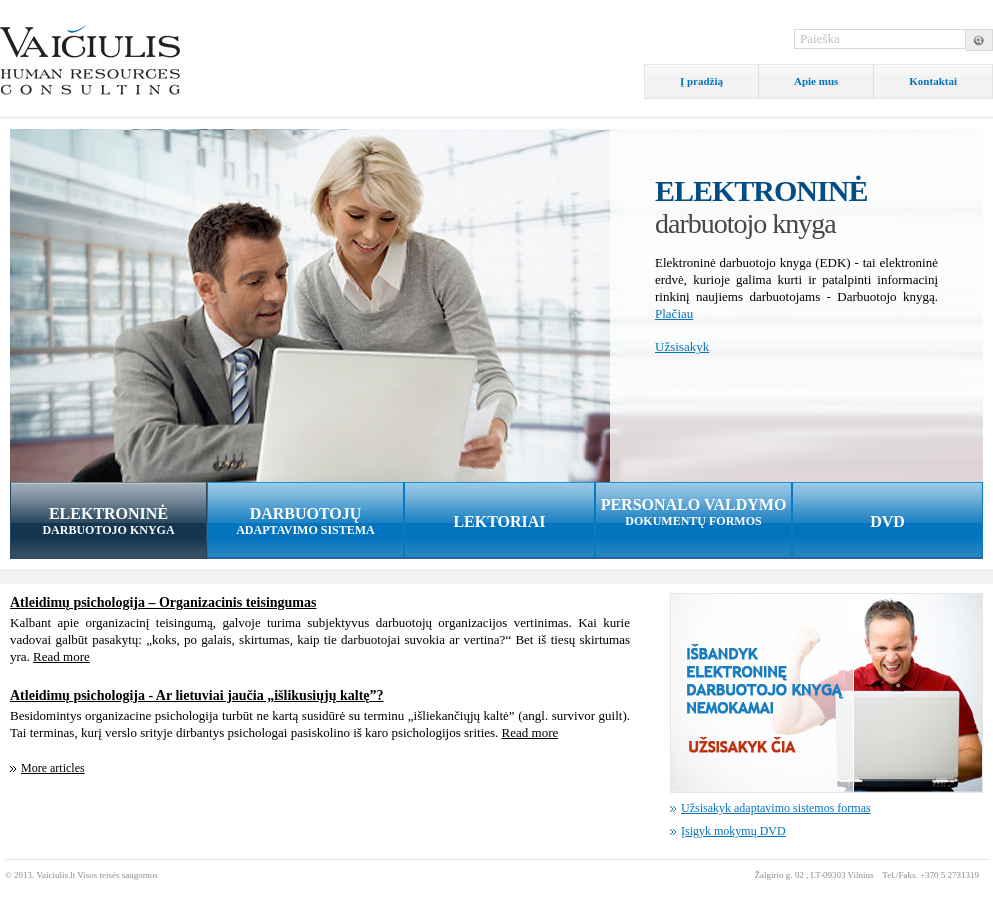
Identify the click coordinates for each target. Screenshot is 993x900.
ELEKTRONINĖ (108, 521)
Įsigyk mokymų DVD (733, 831)
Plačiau (674, 313)
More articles (53, 768)
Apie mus (816, 81)
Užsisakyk (682, 346)
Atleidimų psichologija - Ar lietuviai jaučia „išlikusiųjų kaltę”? (197, 695)
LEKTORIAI (499, 521)
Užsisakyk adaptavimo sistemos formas (776, 808)
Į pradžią (701, 81)
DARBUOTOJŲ (305, 521)
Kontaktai (933, 81)
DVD (887, 521)
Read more (61, 656)
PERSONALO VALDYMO (693, 512)
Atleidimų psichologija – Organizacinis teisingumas (163, 602)
